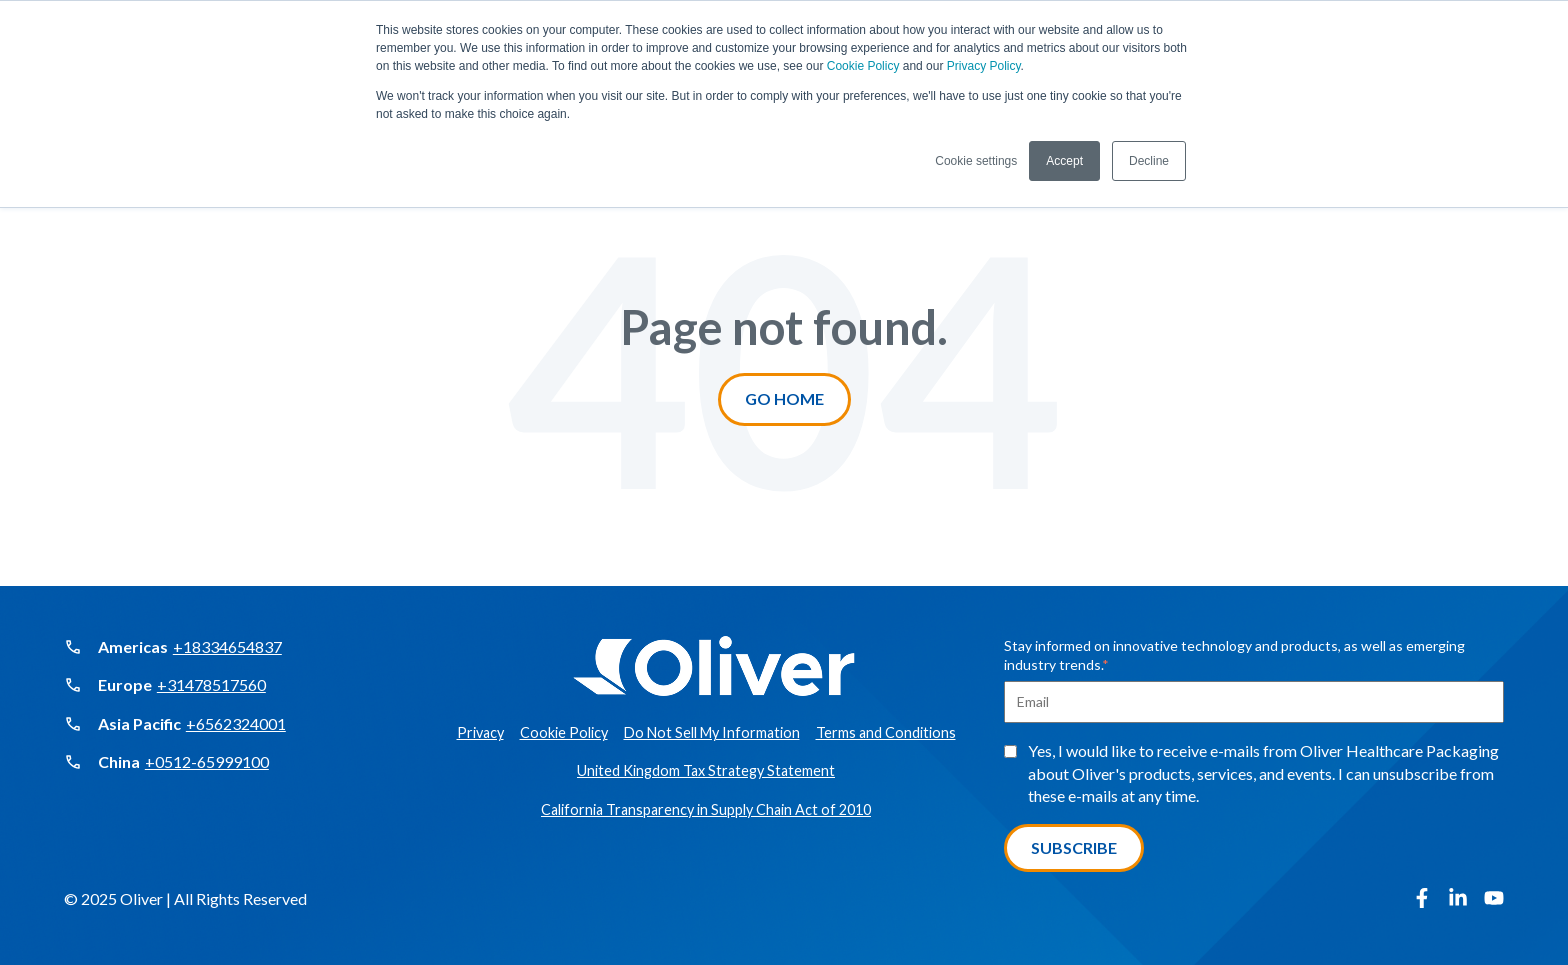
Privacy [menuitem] (480, 732)
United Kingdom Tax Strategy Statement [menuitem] (706, 770)
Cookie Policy (863, 66)
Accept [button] (1064, 161)
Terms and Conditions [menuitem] (886, 732)
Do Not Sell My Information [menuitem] (712, 732)
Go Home (784, 398)
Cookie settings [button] (976, 161)
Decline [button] (1149, 161)
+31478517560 (211, 684)
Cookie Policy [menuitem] (564, 732)
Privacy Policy (984, 66)
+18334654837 (227, 646)
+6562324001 (236, 723)
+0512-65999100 (207, 761)
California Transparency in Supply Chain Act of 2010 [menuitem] (706, 809)
